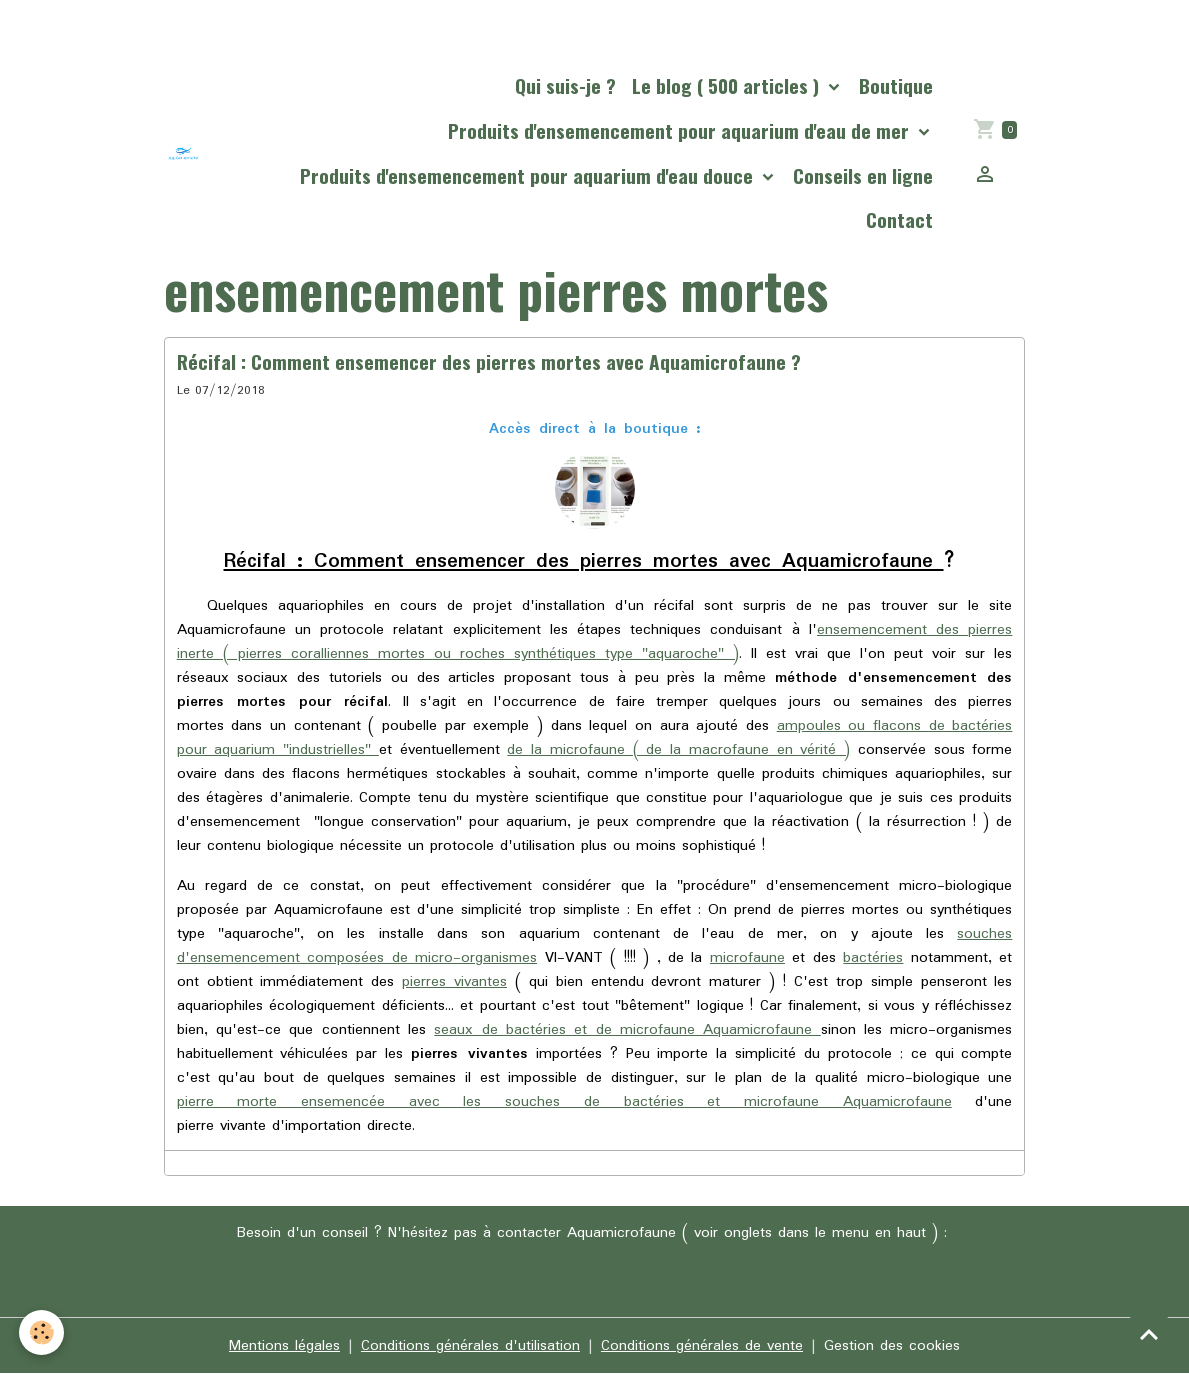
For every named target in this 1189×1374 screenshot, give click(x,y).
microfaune (747, 958)
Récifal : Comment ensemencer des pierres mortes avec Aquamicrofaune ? (491, 361)
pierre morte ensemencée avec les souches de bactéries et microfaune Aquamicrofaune (564, 1102)
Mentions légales (284, 1346)
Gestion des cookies (892, 1346)
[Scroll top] (1149, 1334)
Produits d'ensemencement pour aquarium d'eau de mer (681, 130)
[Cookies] (42, 1332)
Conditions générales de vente (702, 1346)
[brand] (184, 154)
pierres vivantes (454, 982)
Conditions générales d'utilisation (470, 1346)
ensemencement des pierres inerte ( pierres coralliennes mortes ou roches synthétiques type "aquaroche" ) (595, 642)
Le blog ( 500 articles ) (728, 85)
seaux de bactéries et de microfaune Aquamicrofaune (627, 1030)
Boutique (896, 85)
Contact (899, 219)
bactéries (873, 958)
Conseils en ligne (863, 175)
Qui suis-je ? (565, 85)
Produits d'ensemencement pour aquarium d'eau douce (529, 175)
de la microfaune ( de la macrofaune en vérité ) (678, 750)
